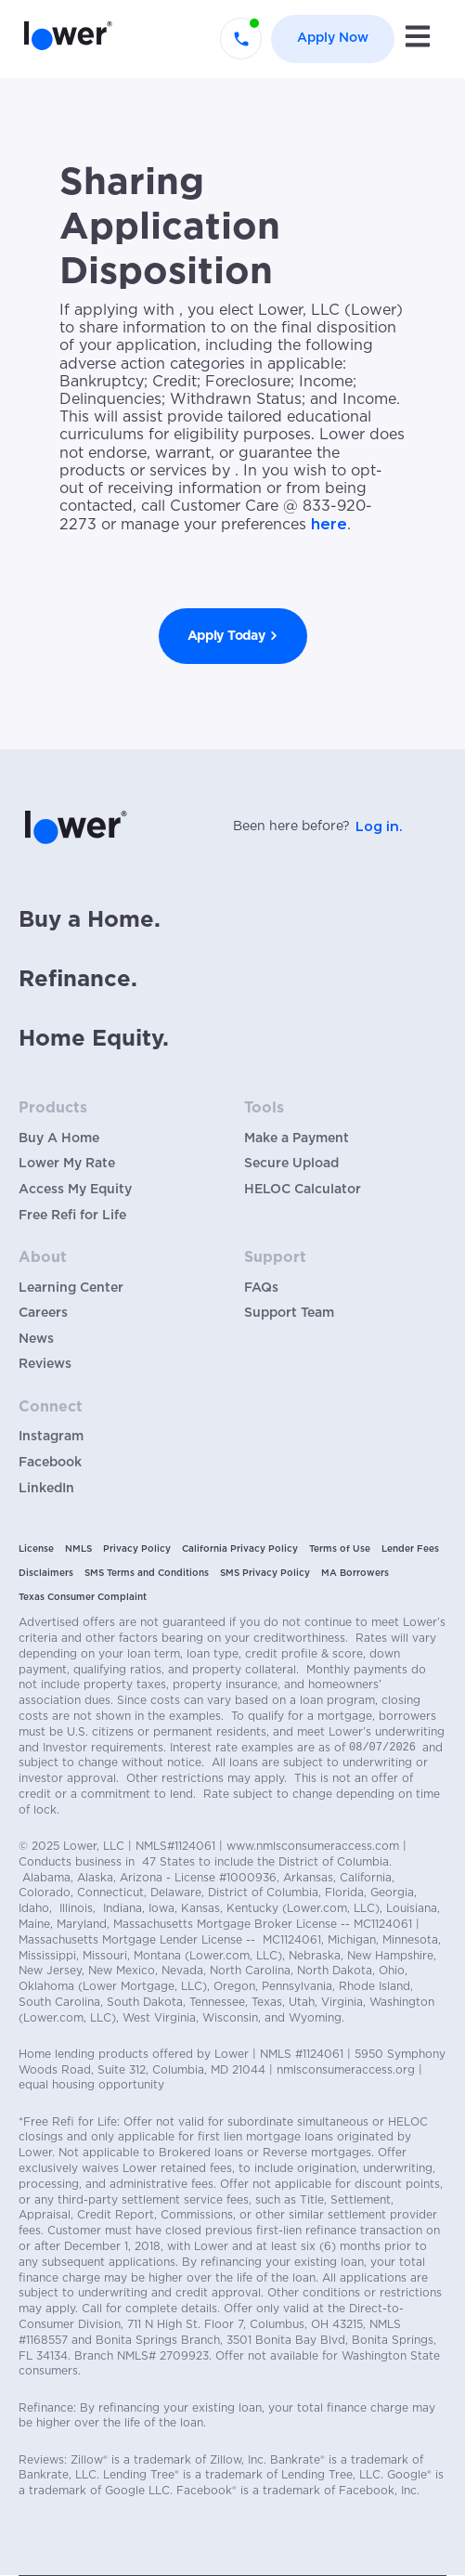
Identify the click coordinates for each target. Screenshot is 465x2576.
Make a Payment (296, 1138)
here (329, 524)
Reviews (45, 1364)
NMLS (78, 1549)
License (36, 1549)
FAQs (261, 1288)
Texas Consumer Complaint (83, 1597)
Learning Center (71, 1288)
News (36, 1339)
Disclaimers (46, 1573)
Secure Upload (291, 1163)
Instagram (51, 1436)
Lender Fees (410, 1549)
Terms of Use (339, 1549)
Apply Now (332, 38)
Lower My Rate (67, 1163)
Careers (43, 1313)
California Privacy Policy (240, 1549)
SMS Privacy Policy (265, 1573)
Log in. (378, 826)
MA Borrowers (355, 1573)
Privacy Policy (137, 1549)
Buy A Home (59, 1138)
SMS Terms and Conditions (146, 1573)
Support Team (289, 1313)
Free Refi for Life (72, 1215)
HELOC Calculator (302, 1189)
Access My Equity (75, 1189)
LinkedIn (46, 1488)
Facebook (50, 1462)
